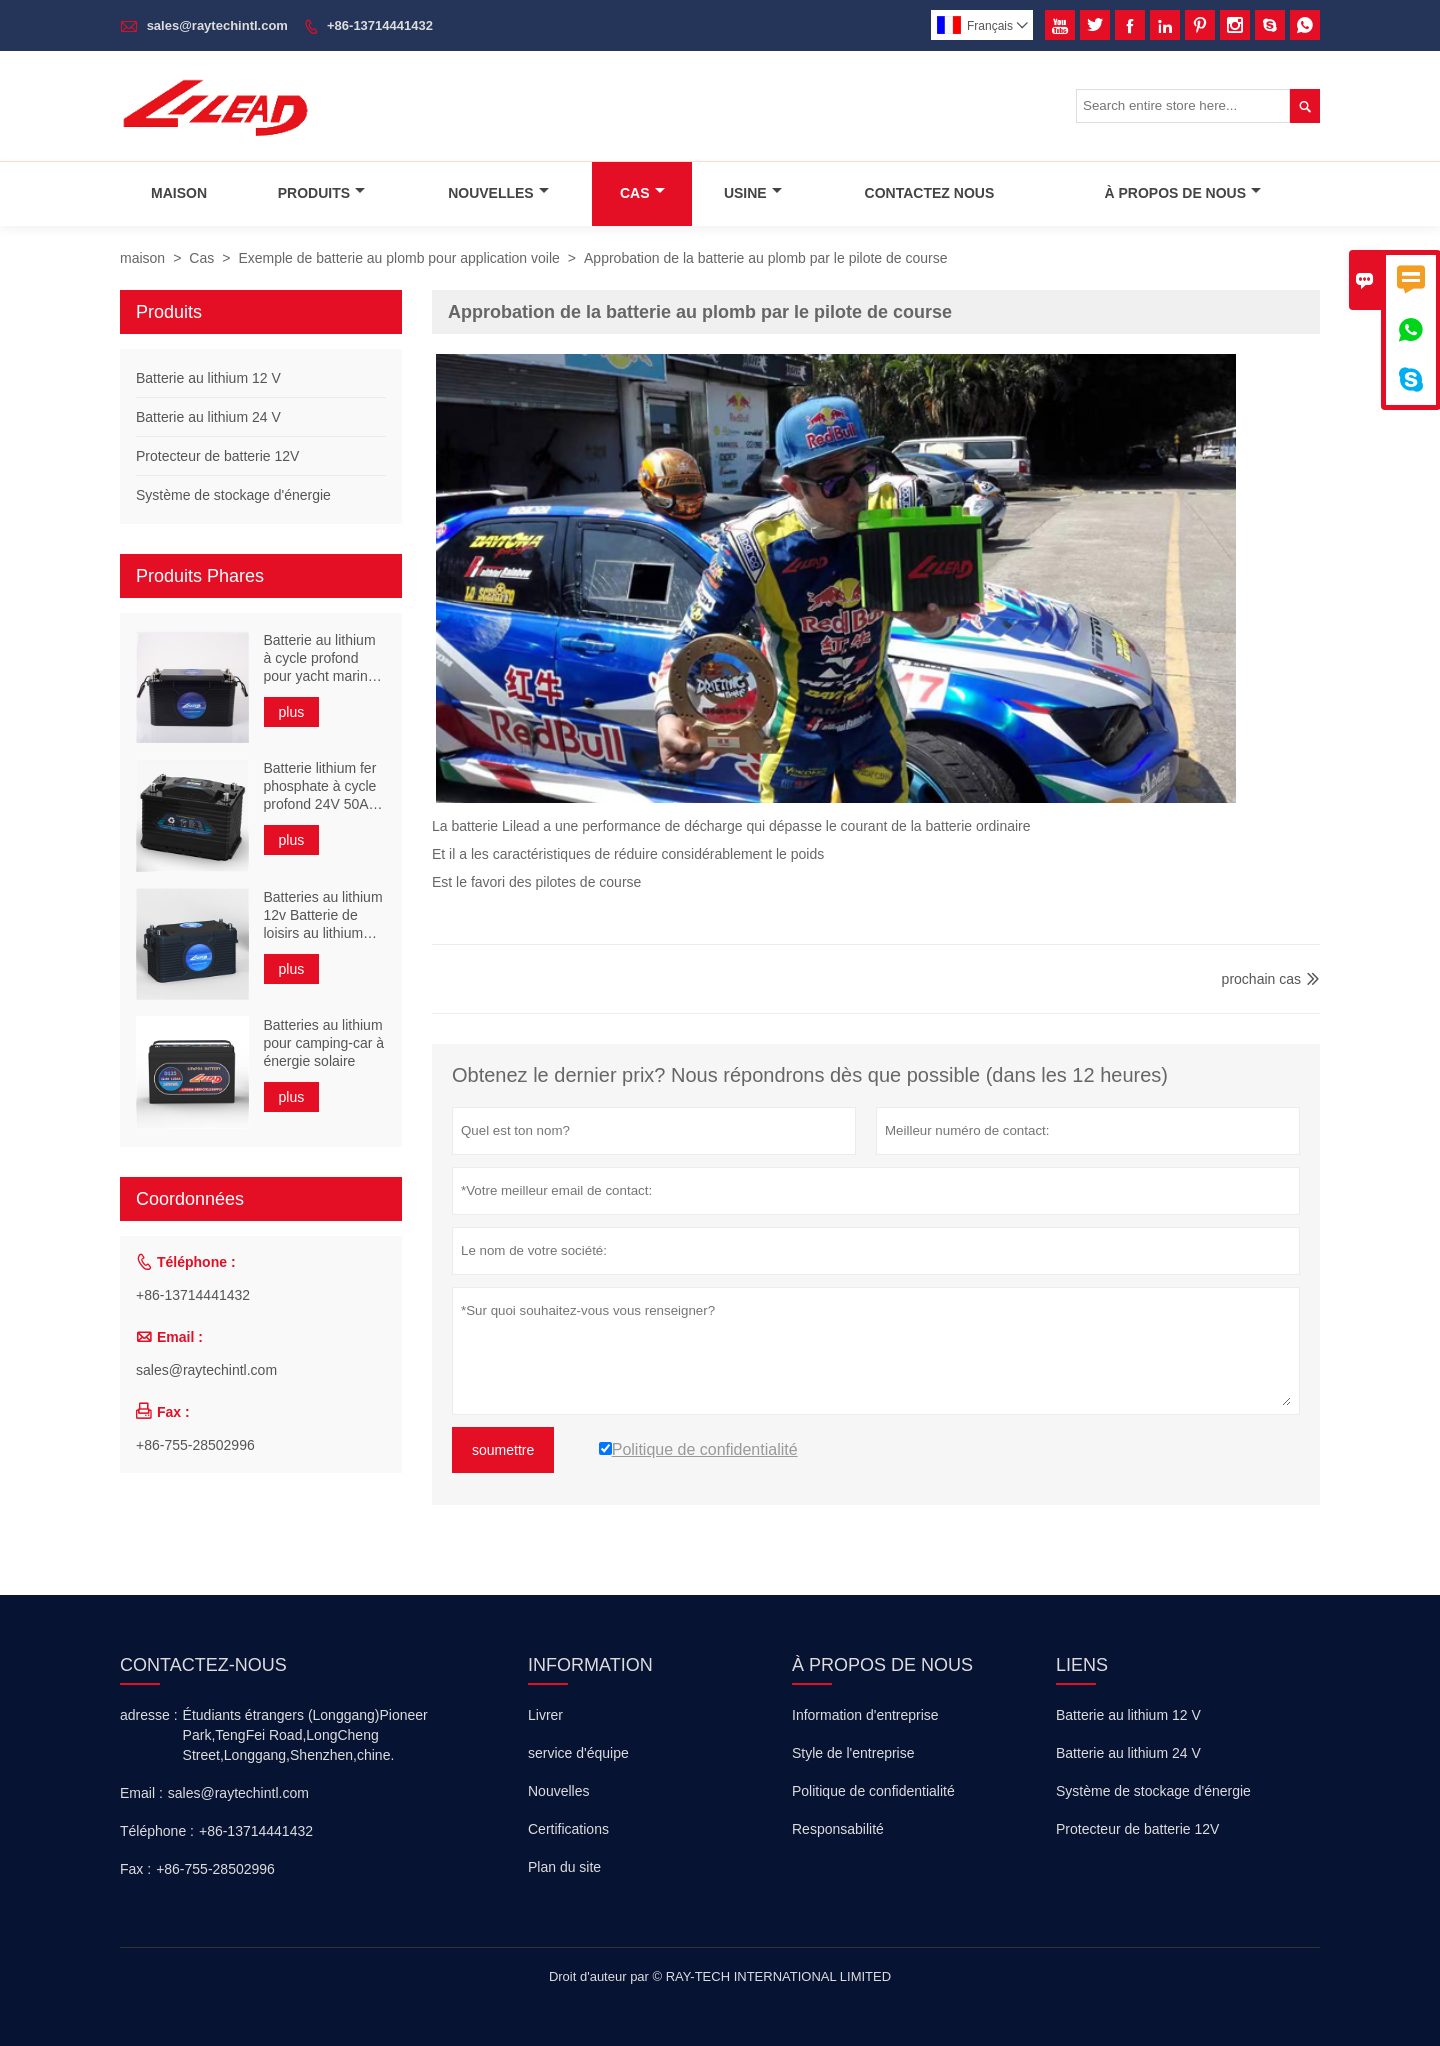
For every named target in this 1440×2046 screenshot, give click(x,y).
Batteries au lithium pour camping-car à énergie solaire (324, 1043)
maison (142, 258)
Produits (321, 193)
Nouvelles (498, 193)
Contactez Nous (930, 193)
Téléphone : (157, 1831)
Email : (141, 1793)
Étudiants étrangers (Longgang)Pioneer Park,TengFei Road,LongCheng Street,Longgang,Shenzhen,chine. (305, 1735)
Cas (642, 193)
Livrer (545, 1715)
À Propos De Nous (1182, 193)
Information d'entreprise (865, 1715)
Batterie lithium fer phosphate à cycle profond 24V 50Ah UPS (320, 786)
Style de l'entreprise (853, 1753)
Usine (753, 193)
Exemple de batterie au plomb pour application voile (398, 258)
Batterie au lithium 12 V (208, 378)
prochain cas (1261, 979)
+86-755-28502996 (195, 1445)
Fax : (135, 1869)
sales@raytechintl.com (217, 25)
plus (292, 712)
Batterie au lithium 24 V (208, 417)
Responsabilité (838, 1829)
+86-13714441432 (380, 25)
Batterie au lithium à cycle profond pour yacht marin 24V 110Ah (320, 658)
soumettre (503, 1450)
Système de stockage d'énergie (233, 495)
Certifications (568, 1829)
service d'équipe (578, 1753)
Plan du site (564, 1867)
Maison (179, 193)
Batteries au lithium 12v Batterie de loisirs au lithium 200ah (323, 915)
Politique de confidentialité (873, 1791)
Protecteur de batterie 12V (217, 456)
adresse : (149, 1715)
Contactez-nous (203, 1665)
